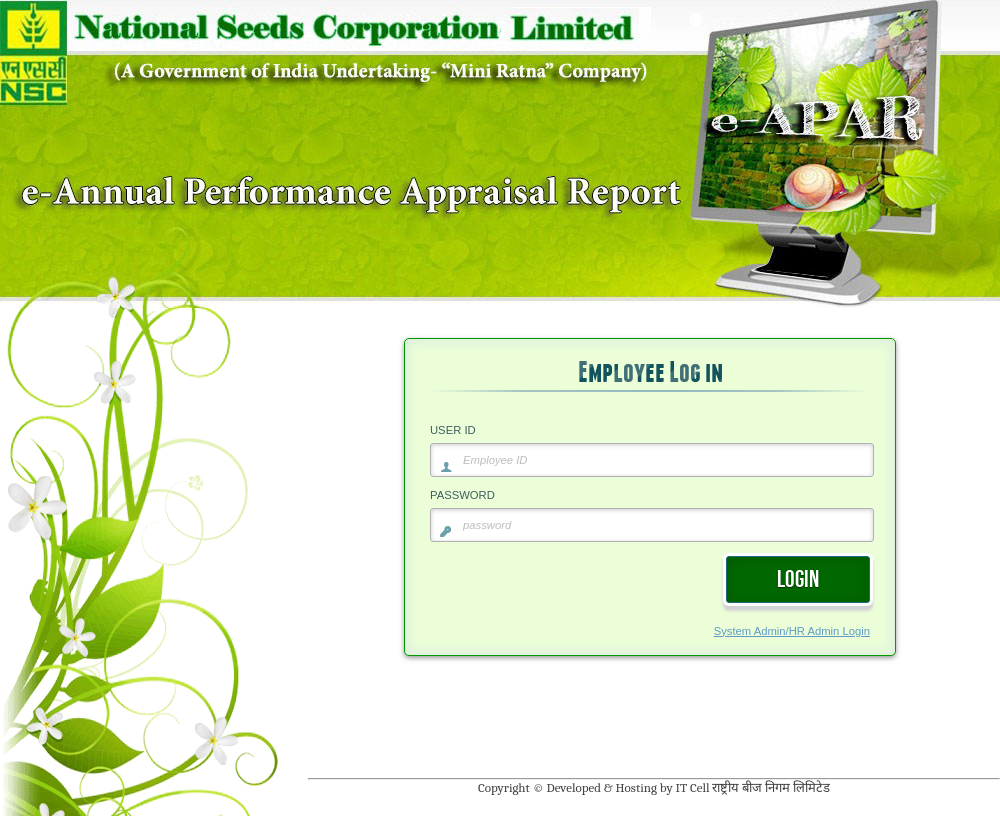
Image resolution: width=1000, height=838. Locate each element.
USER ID (453, 430)
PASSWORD (462, 495)
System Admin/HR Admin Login (792, 631)
